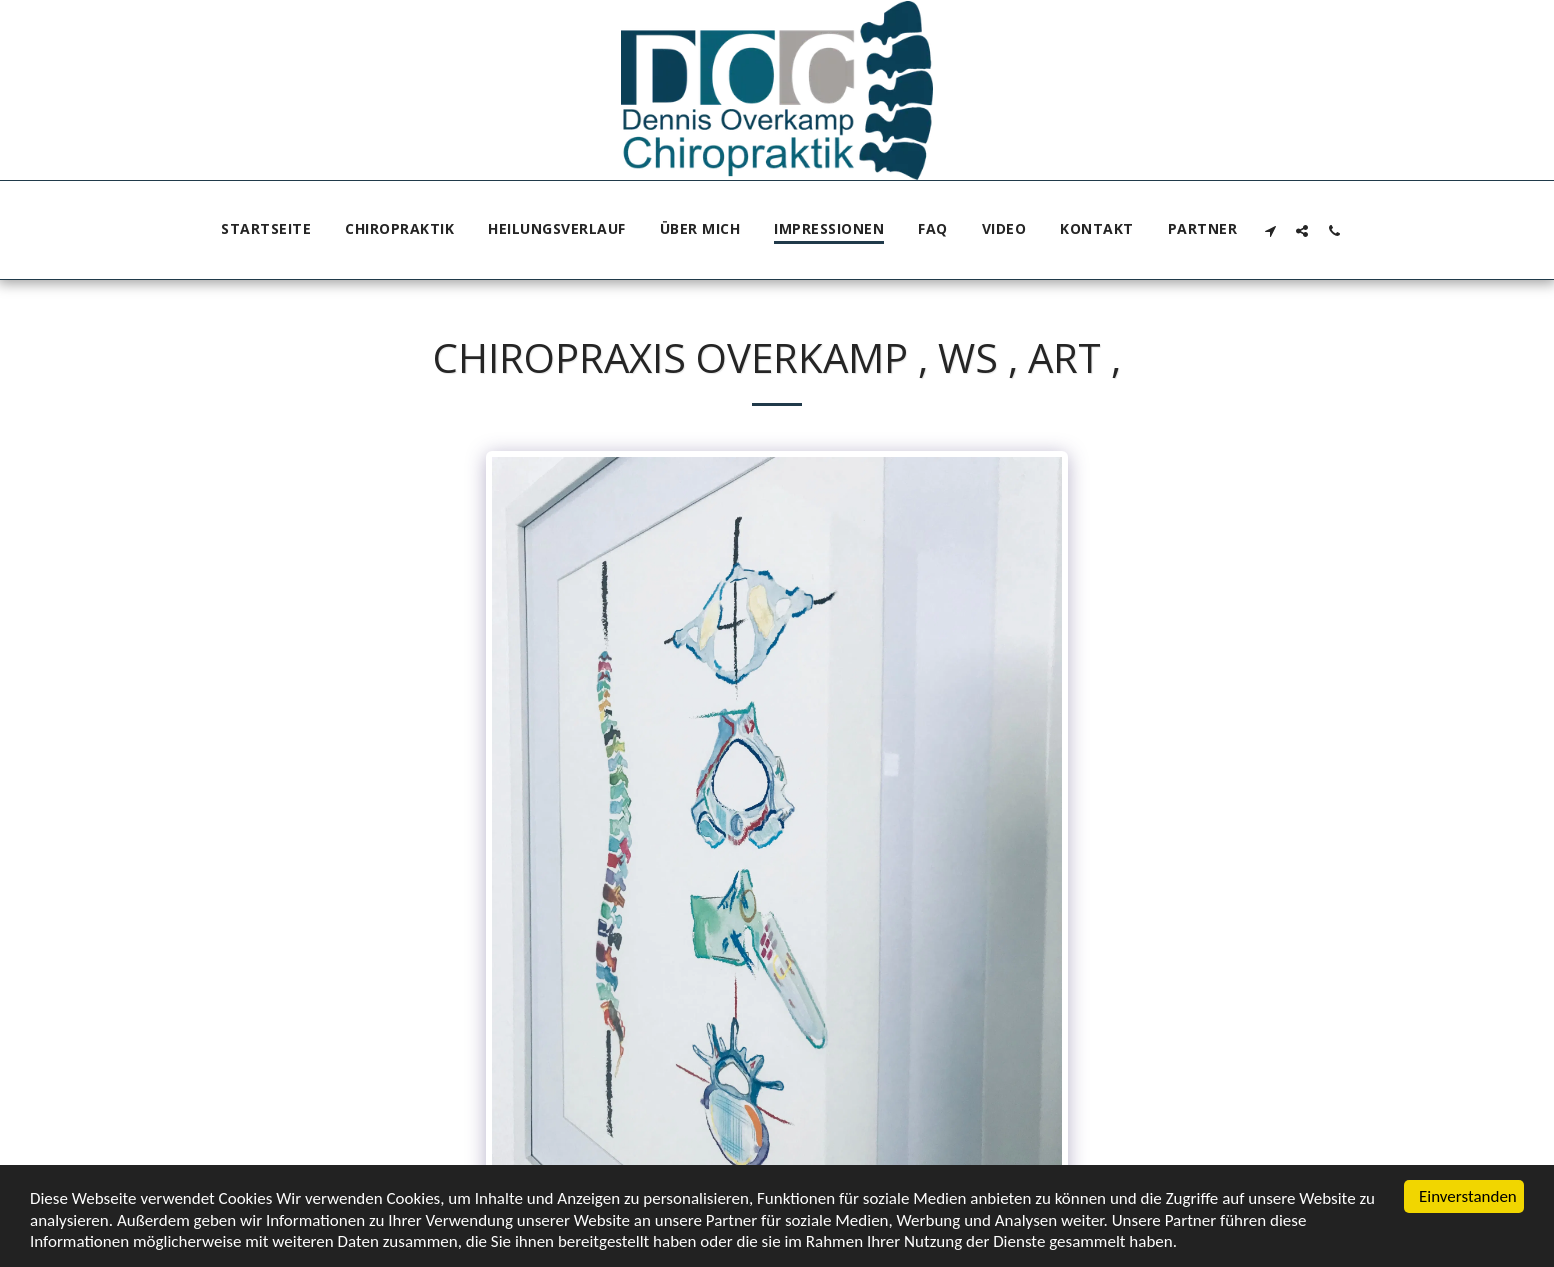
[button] (1270, 230)
